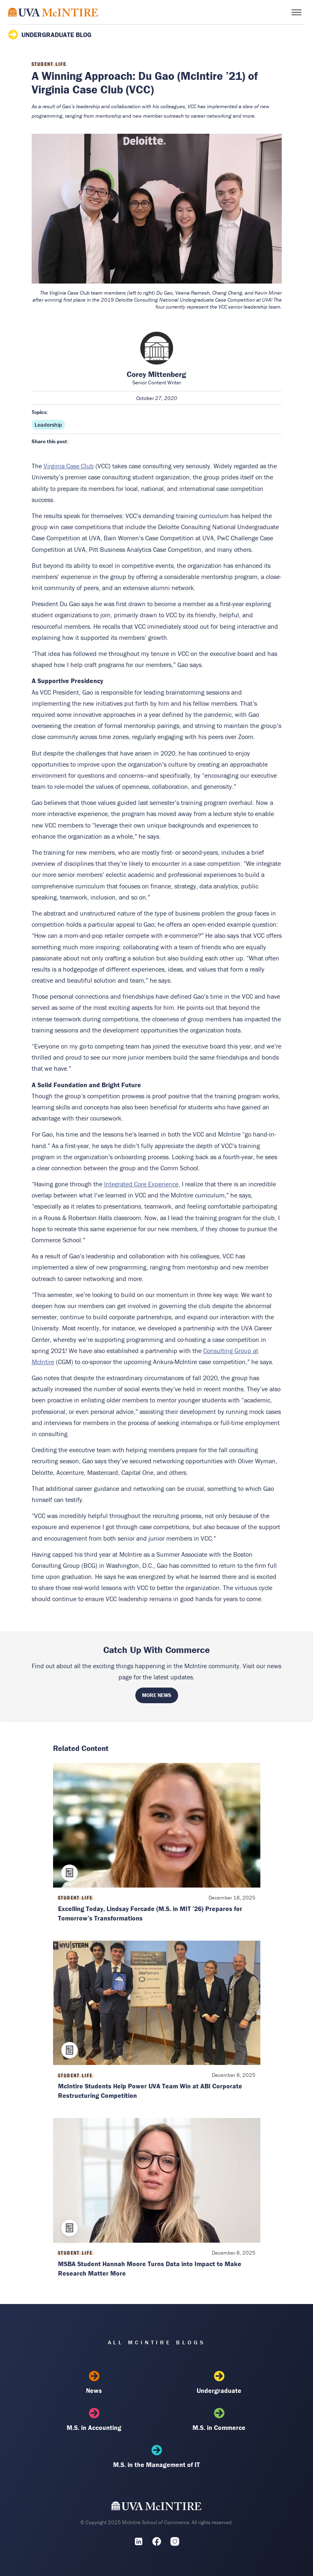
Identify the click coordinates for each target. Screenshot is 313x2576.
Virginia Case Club (69, 466)
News (94, 2383)
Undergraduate (219, 2383)
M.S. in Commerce (219, 2420)
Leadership (48, 424)
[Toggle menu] (296, 12)
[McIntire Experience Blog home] (53, 12)
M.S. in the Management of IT (156, 2457)
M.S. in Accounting (94, 2420)
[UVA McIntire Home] (156, 2508)
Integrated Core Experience (141, 1184)
